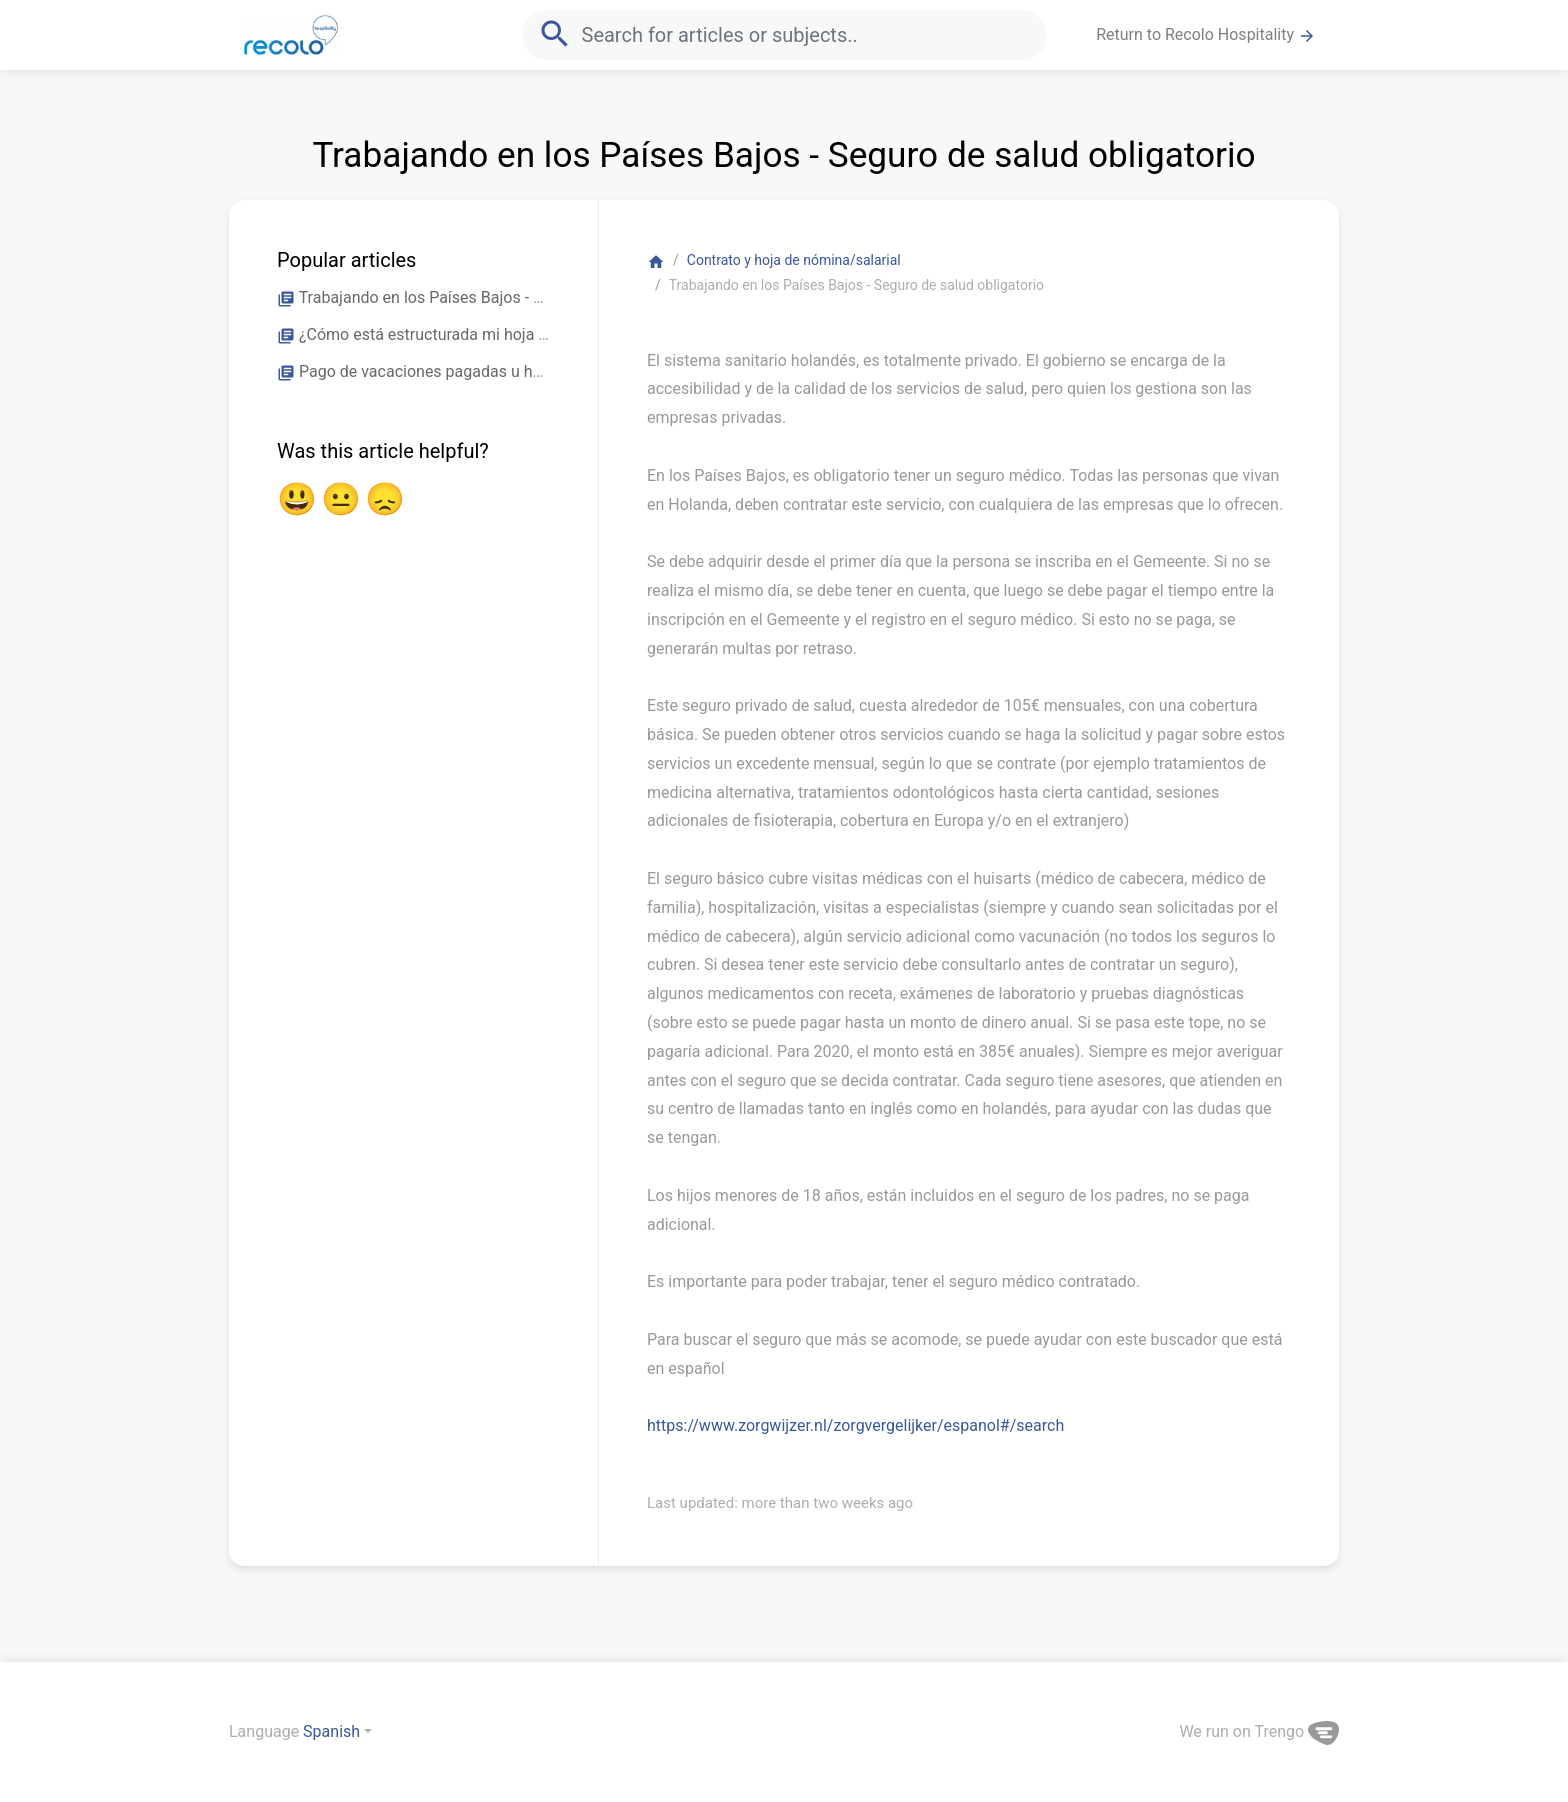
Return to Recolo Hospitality (1206, 35)
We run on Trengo (1259, 1731)
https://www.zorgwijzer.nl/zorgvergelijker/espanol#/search (855, 1425)
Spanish (331, 1731)
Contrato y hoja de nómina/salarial (794, 260)
